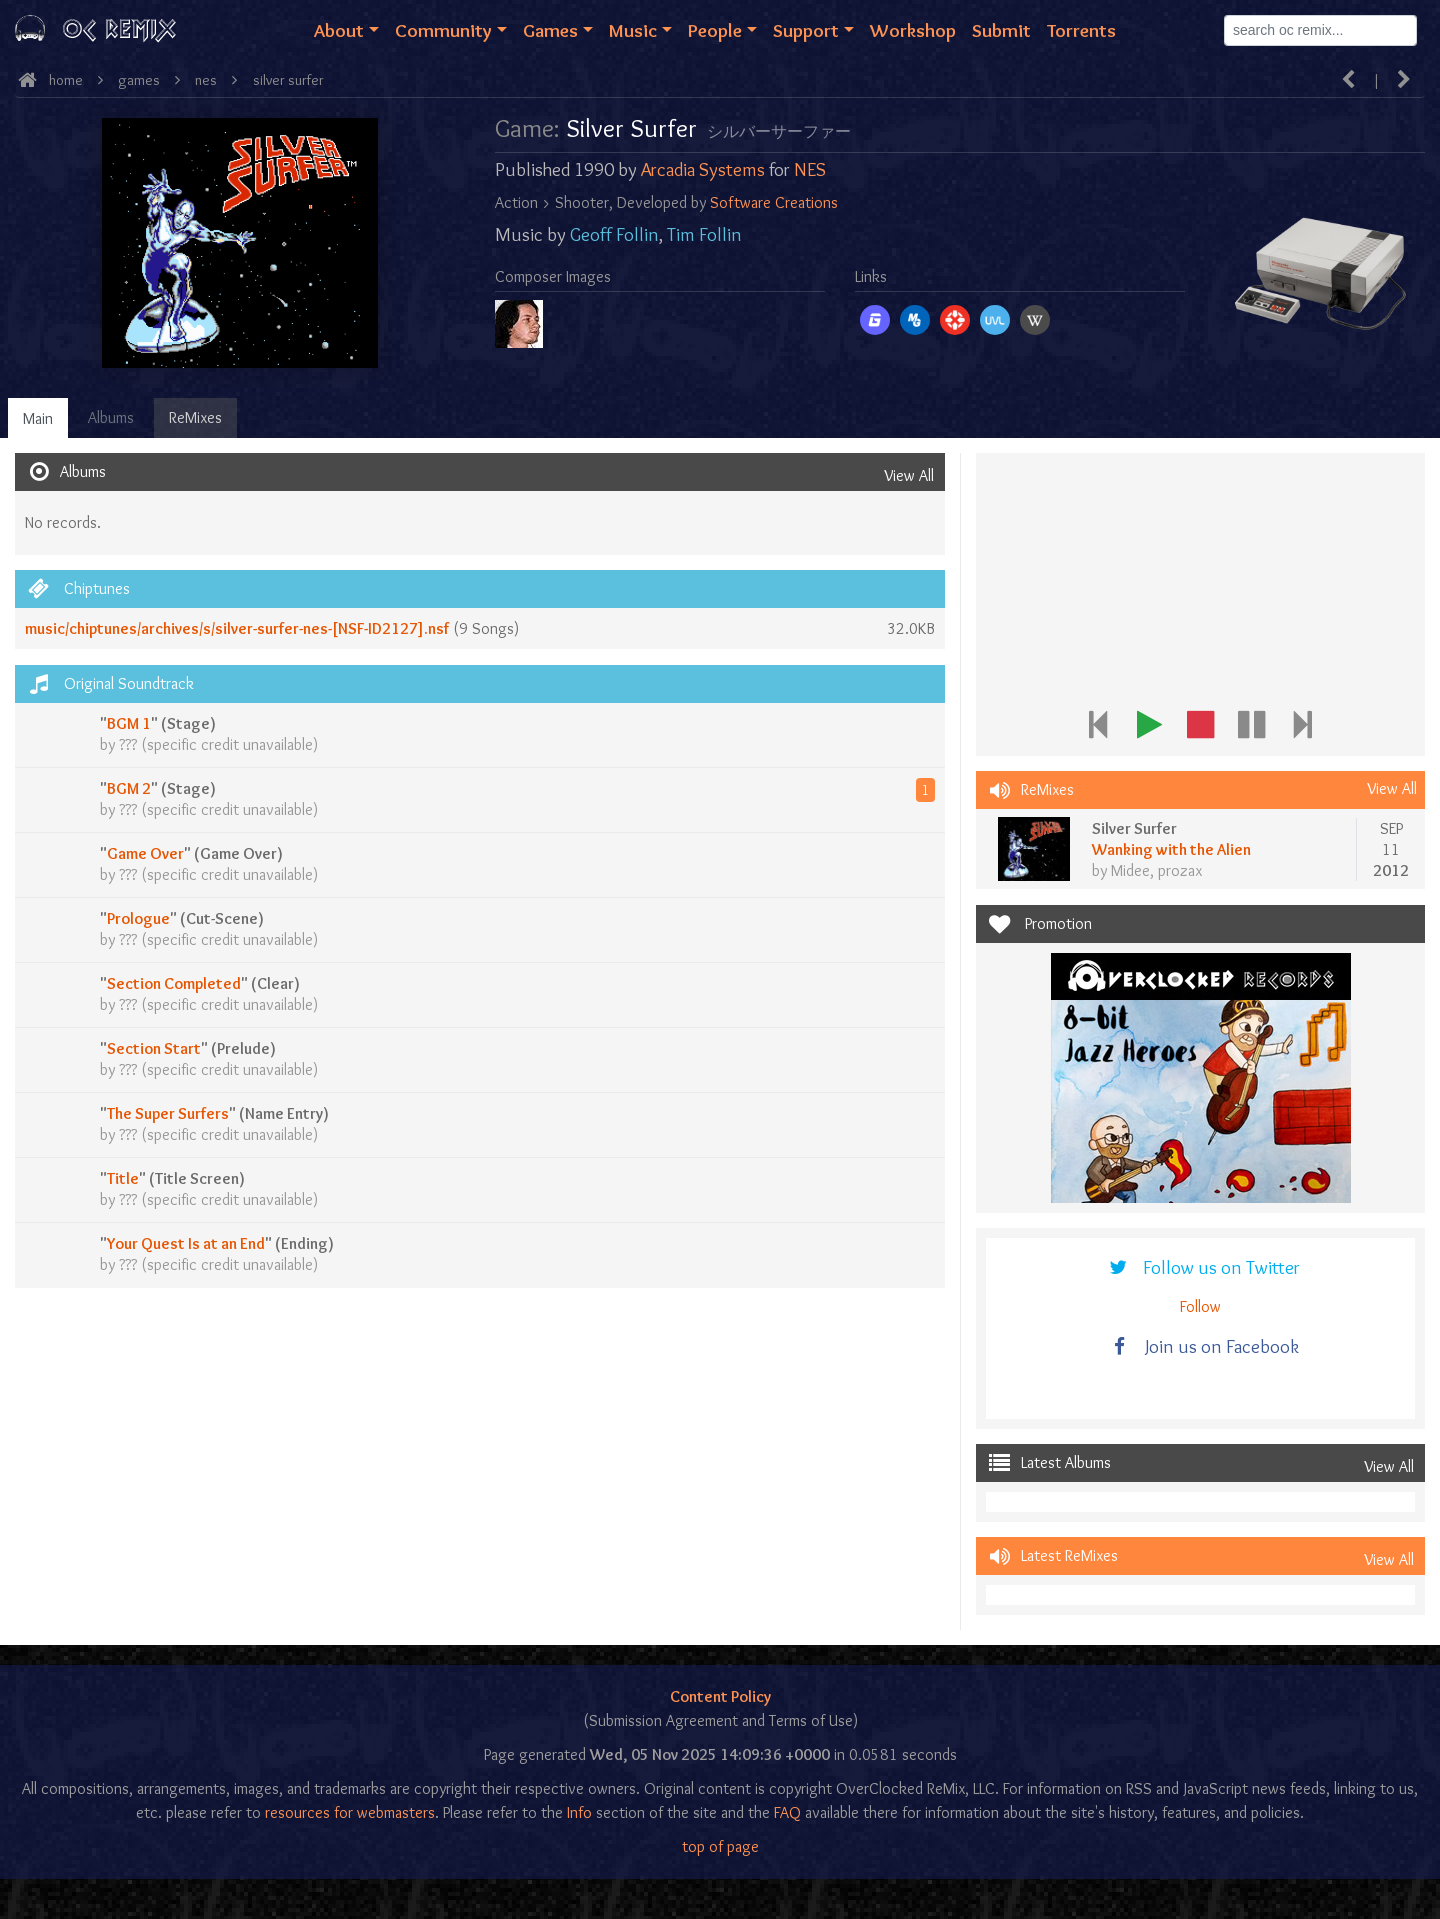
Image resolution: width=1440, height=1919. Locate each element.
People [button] (715, 30)
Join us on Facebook (1202, 1346)
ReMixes (195, 417)
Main (38, 418)
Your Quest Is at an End (186, 1243)
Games (139, 80)
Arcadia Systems (703, 169)
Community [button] (443, 30)
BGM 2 (129, 788)
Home (66, 80)
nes (206, 80)
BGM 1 (129, 723)
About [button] (339, 30)
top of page (720, 1846)
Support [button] (806, 30)
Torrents (1081, 30)
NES (810, 169)
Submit (1001, 30)
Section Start (154, 1048)
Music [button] (633, 30)
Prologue (138, 918)
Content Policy (720, 1696)
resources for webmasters (350, 1812)
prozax (1180, 870)
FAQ (787, 1812)
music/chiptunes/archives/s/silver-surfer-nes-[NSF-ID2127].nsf (237, 628)
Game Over (145, 853)
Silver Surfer (288, 80)
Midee (1130, 870)
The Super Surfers (168, 1113)
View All (909, 475)
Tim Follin (704, 234)
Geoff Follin (614, 234)
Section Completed (174, 983)
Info (579, 1812)
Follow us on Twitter (1202, 1267)
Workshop (913, 30)
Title (123, 1178)
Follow (1200, 1306)
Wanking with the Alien (1171, 849)
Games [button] (550, 30)
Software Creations (774, 202)
